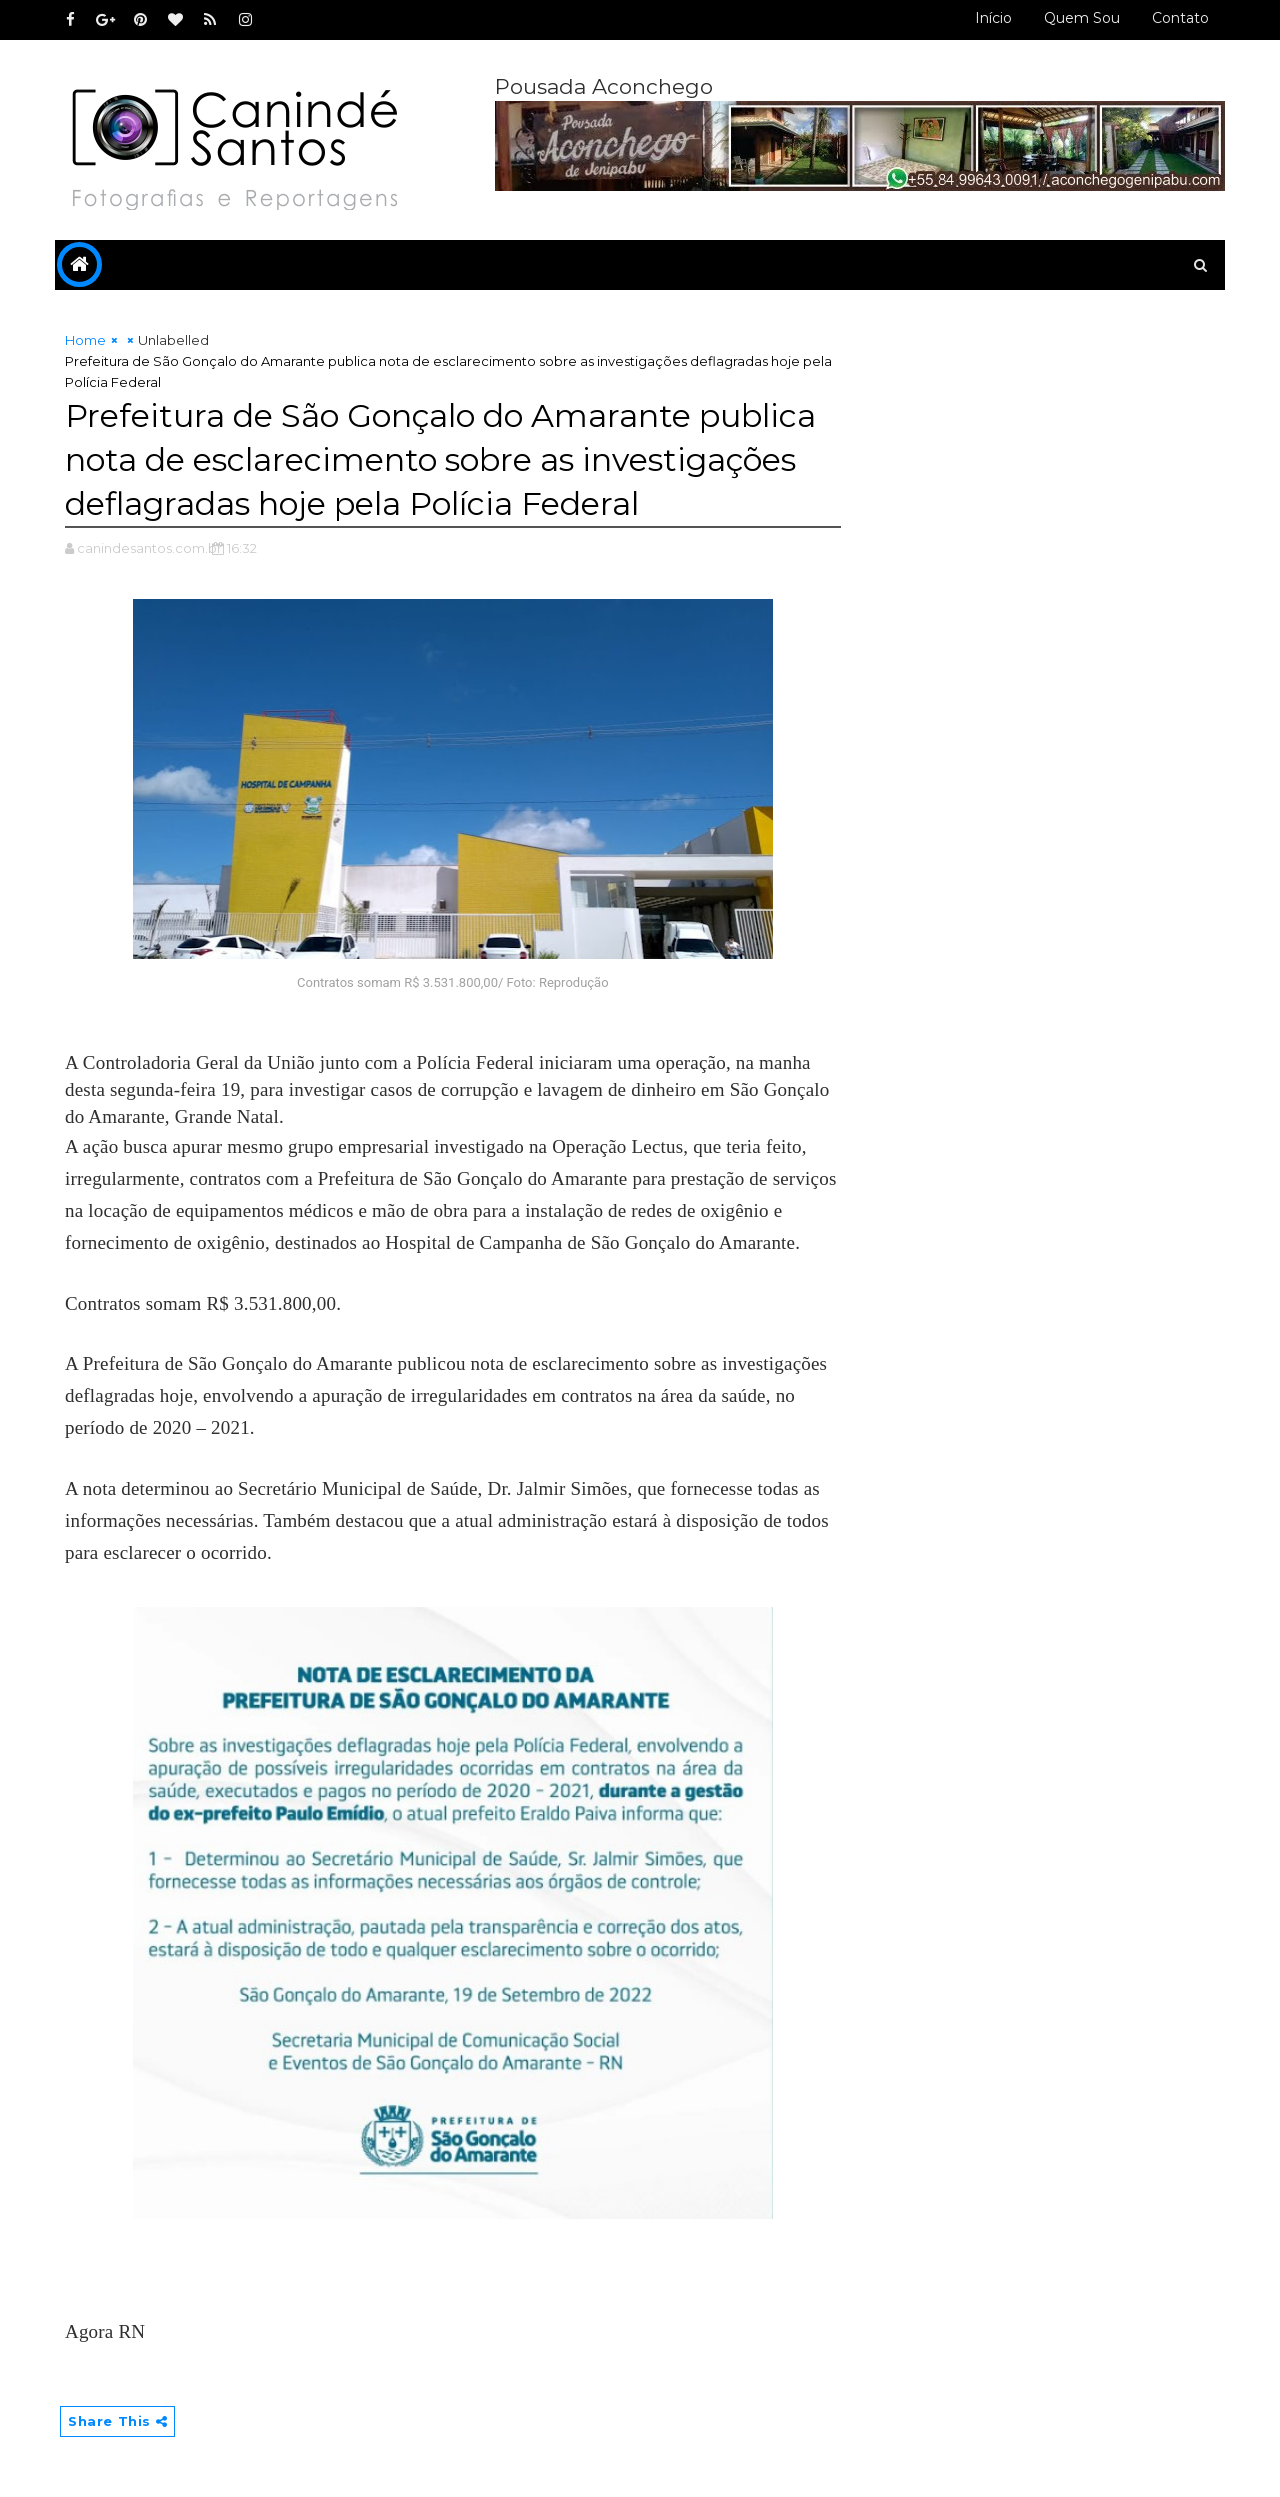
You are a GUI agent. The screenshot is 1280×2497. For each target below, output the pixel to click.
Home (85, 340)
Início (993, 18)
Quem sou (1082, 18)
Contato (1180, 18)
